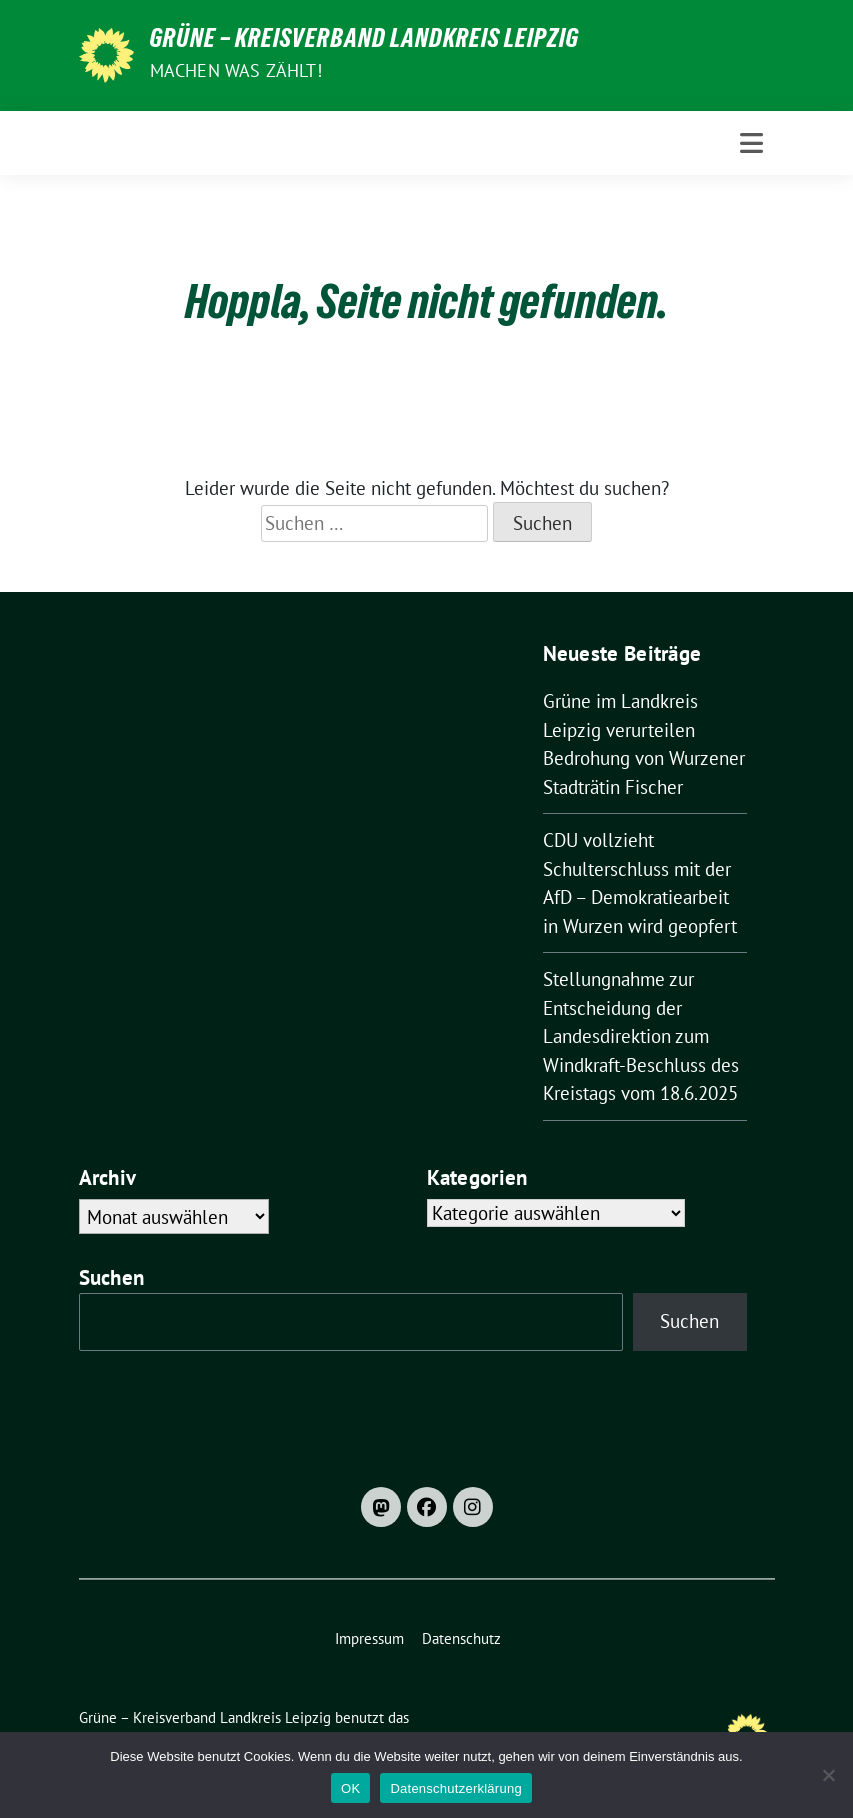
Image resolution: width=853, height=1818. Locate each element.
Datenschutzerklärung (455, 1788)
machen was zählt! (236, 70)
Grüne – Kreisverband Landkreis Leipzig (364, 42)
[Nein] (828, 1775)
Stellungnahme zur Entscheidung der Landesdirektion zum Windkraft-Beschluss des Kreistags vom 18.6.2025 (641, 1036)
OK (350, 1788)
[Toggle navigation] (751, 143)
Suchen (112, 1277)
